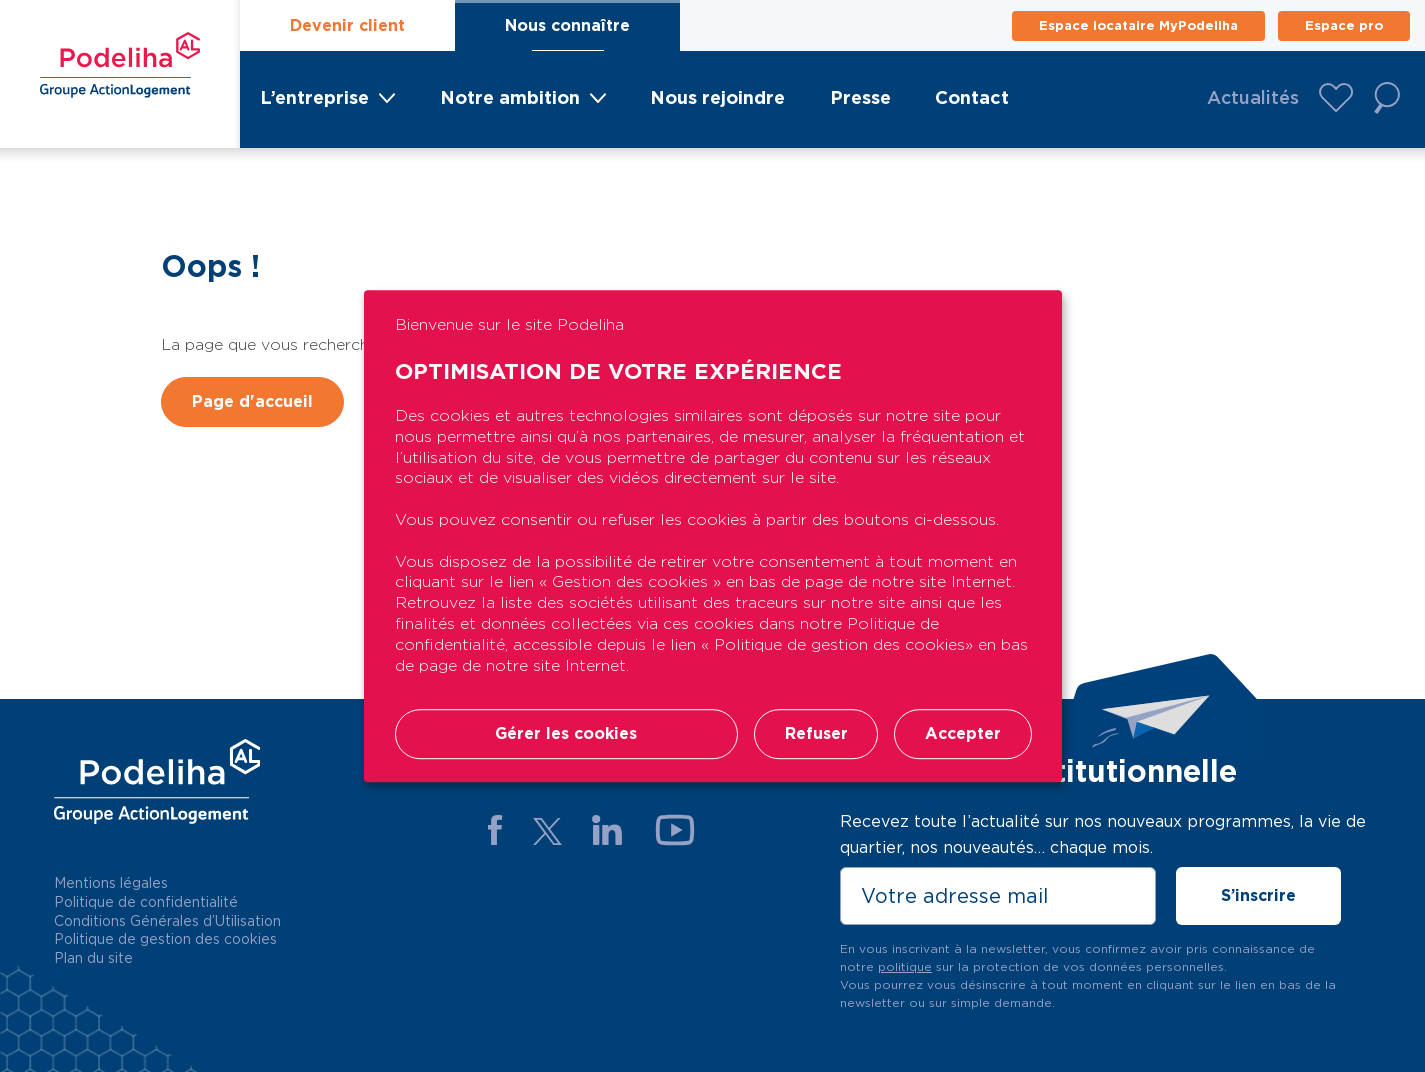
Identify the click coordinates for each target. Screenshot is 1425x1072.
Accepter (963, 734)
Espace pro (1344, 25)
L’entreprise (314, 97)
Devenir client (347, 25)
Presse (860, 97)
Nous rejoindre (717, 97)
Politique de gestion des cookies (165, 939)
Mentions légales (111, 883)
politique (905, 966)
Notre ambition (510, 97)
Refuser (815, 734)
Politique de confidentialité (146, 902)
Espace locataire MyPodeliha (1138, 25)
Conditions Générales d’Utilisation (167, 921)
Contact (972, 97)
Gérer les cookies (566, 734)
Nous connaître (567, 25)
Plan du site (93, 958)
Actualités (1253, 97)
